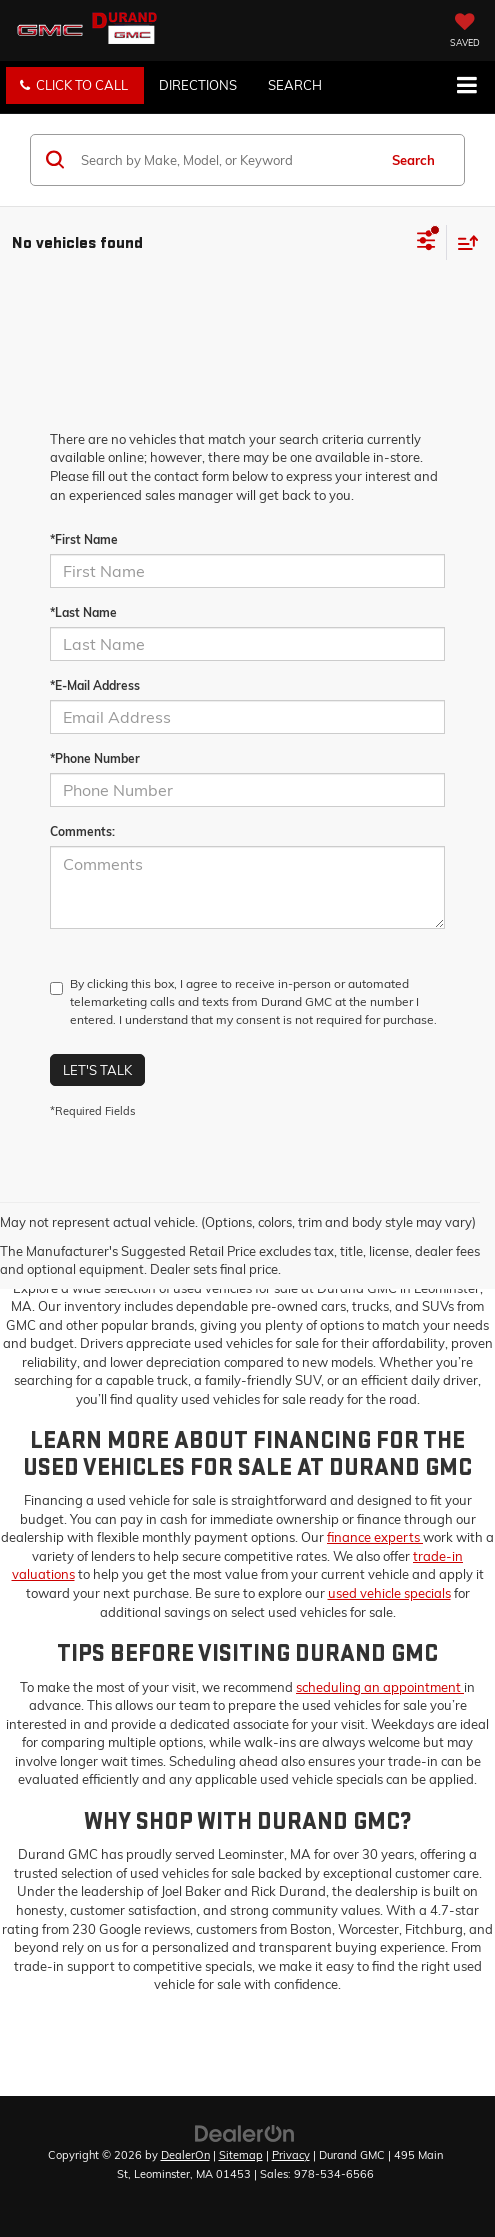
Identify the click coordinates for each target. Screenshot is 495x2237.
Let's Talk (97, 1070)
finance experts (375, 1537)
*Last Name (83, 612)
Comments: (82, 831)
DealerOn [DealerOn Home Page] (185, 2155)
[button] (75, 85)
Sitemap (241, 2155)
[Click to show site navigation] (466, 87)
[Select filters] (426, 243)
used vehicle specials (389, 1593)
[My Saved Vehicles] (465, 32)
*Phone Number (95, 758)
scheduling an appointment (380, 1687)
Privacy (291, 2155)
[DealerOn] (245, 2132)
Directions (198, 85)
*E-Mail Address (95, 685)
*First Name (84, 539)
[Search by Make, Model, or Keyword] (226, 160)
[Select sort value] (463, 242)
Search (413, 160)
